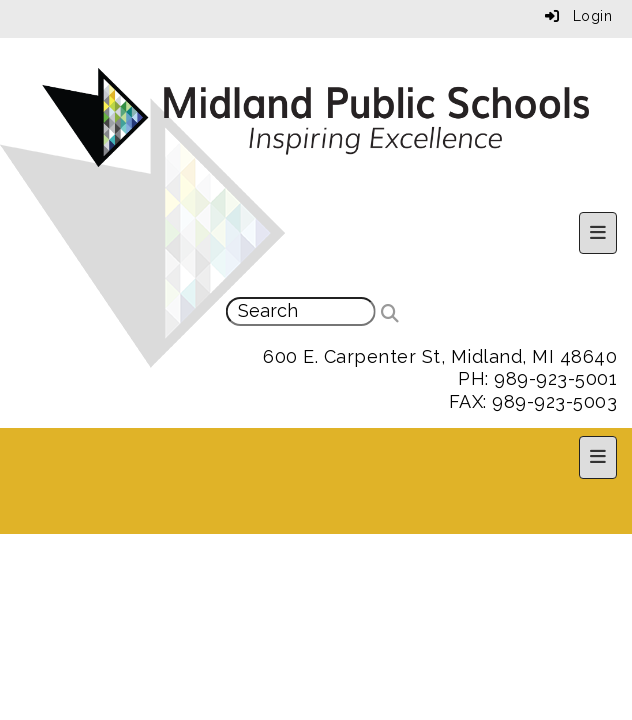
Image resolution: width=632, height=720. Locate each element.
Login (579, 16)
